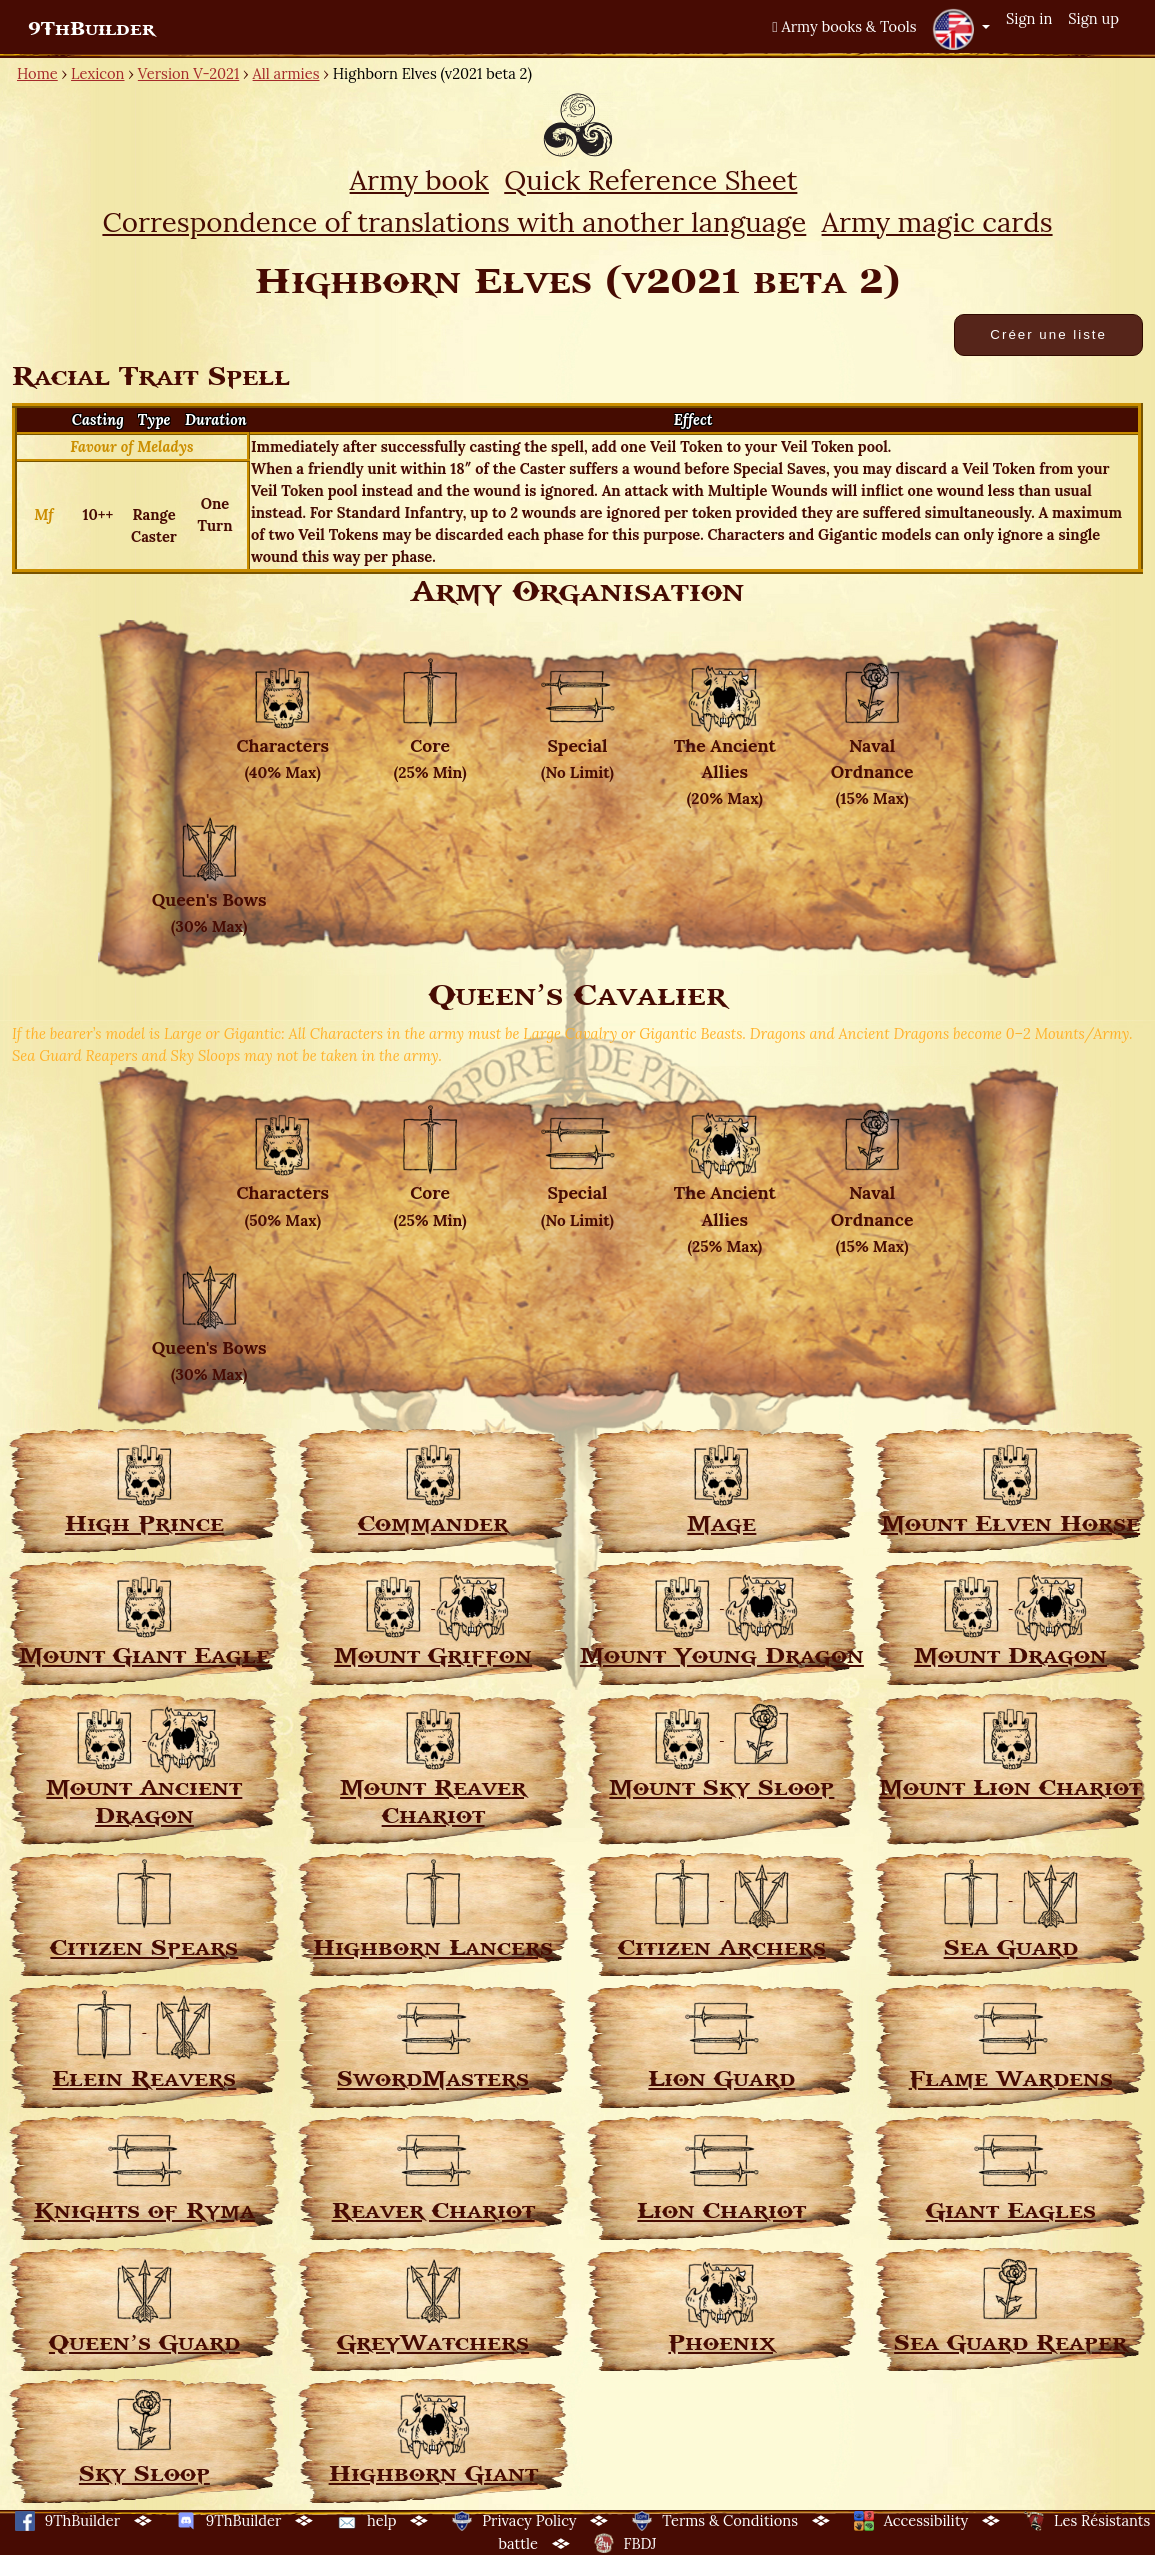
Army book (419, 180)
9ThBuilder (91, 29)
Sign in (1029, 18)
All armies (286, 73)
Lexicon (97, 73)
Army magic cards (937, 222)
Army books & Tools (844, 26)
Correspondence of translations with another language (454, 222)
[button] (961, 29)
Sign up (1093, 18)
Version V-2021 (188, 73)
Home (37, 73)
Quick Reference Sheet (650, 180)
